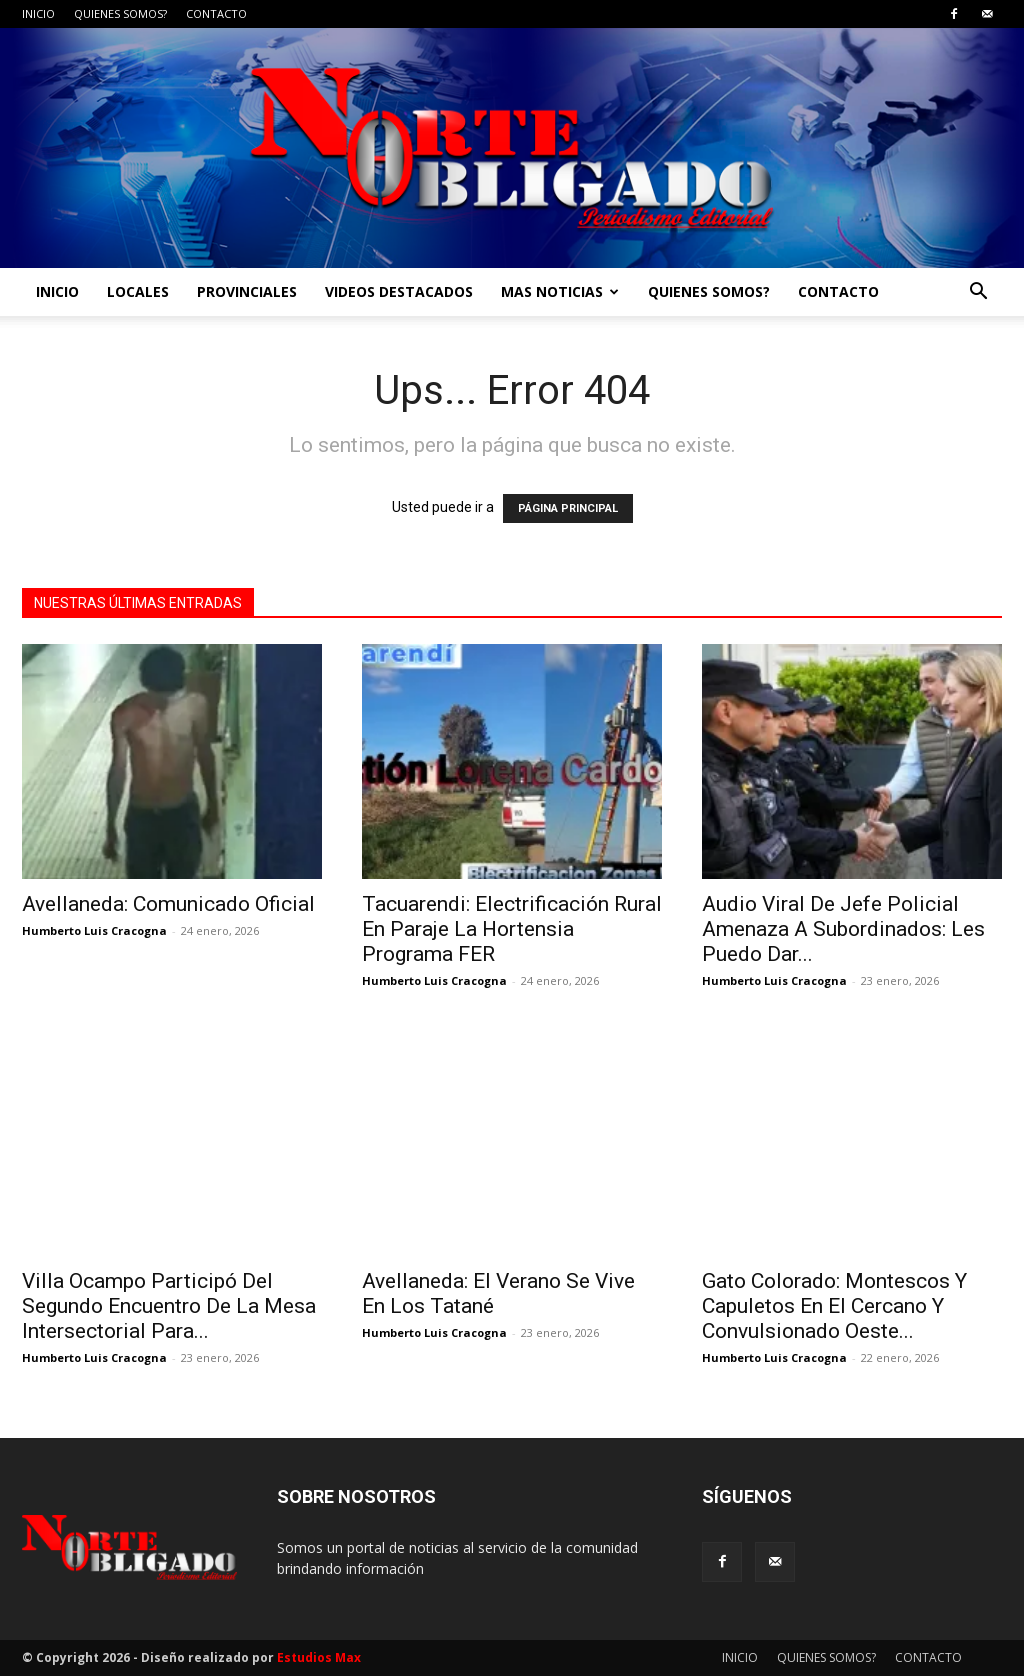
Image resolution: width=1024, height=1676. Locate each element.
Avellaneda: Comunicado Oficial (168, 904)
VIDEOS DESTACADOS (399, 291)
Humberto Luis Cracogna (94, 930)
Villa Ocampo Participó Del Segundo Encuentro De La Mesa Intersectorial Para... (169, 1306)
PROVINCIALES (247, 291)
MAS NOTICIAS (560, 291)
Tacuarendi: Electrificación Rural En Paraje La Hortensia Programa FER (512, 929)
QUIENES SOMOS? (120, 13)
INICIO (38, 13)
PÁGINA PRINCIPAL (568, 508)
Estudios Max (319, 1657)
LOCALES (138, 291)
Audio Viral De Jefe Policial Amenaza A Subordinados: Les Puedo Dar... (843, 929)
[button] (978, 293)
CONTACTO (216, 13)
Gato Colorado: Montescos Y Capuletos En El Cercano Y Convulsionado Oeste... (834, 1306)
